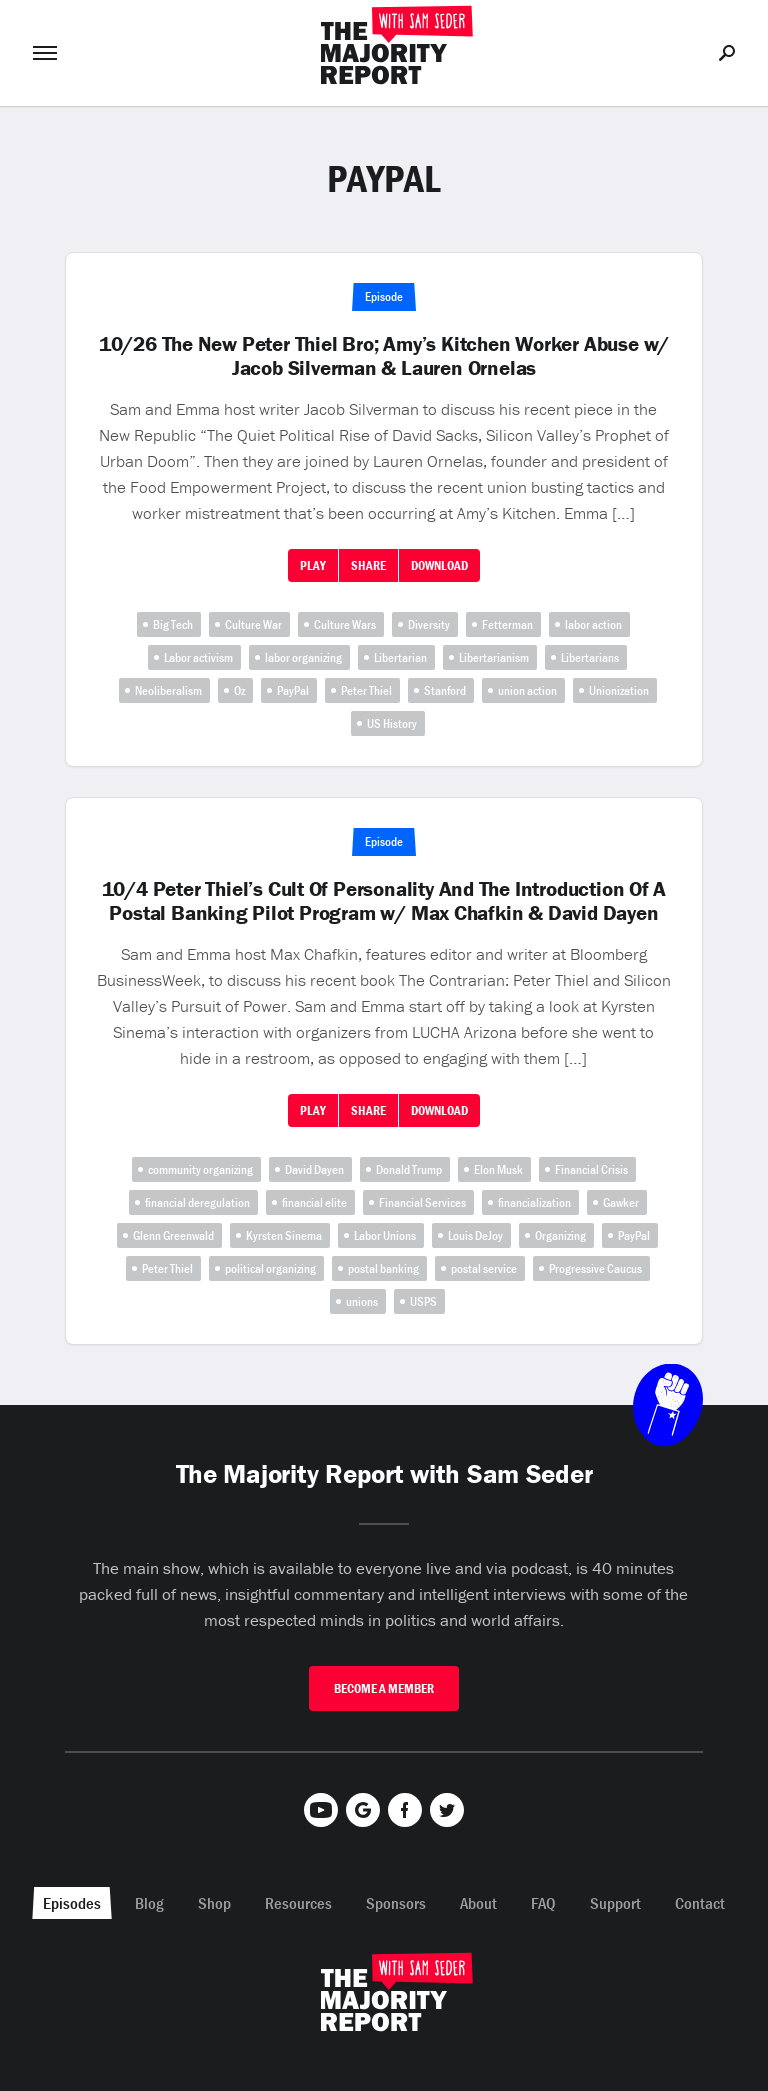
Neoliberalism (168, 690)
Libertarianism (494, 657)
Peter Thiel (366, 690)
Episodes (72, 1903)
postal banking (383, 1268)
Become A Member (384, 1688)
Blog (149, 1903)
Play (313, 565)
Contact (700, 1903)
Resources (298, 1903)
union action (527, 690)
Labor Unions (385, 1235)
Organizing (560, 1235)
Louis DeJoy (475, 1235)
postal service (484, 1268)
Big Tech (173, 624)
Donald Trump (409, 1169)
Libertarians (590, 657)
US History (392, 723)
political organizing (270, 1268)
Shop (214, 1903)
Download (439, 565)
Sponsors (396, 1903)
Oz (239, 690)
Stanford (445, 690)
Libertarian (400, 657)
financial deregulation (197, 1202)
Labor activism (198, 657)
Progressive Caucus (595, 1268)
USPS (423, 1301)
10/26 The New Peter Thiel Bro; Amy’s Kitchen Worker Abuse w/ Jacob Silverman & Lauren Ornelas (384, 356)
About (478, 1903)
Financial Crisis (591, 1169)
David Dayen (314, 1169)
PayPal (293, 690)
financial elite (314, 1202)
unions (362, 1301)
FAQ (543, 1903)
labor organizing (303, 657)
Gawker (621, 1202)
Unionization (619, 690)
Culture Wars (345, 624)
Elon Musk (498, 1169)
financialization (534, 1202)
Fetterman (507, 624)
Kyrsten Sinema (284, 1235)
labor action (593, 624)
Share (368, 565)
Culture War (253, 624)
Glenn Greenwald (173, 1235)
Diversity (429, 624)
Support (615, 1903)
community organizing (200, 1169)
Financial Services (422, 1202)
